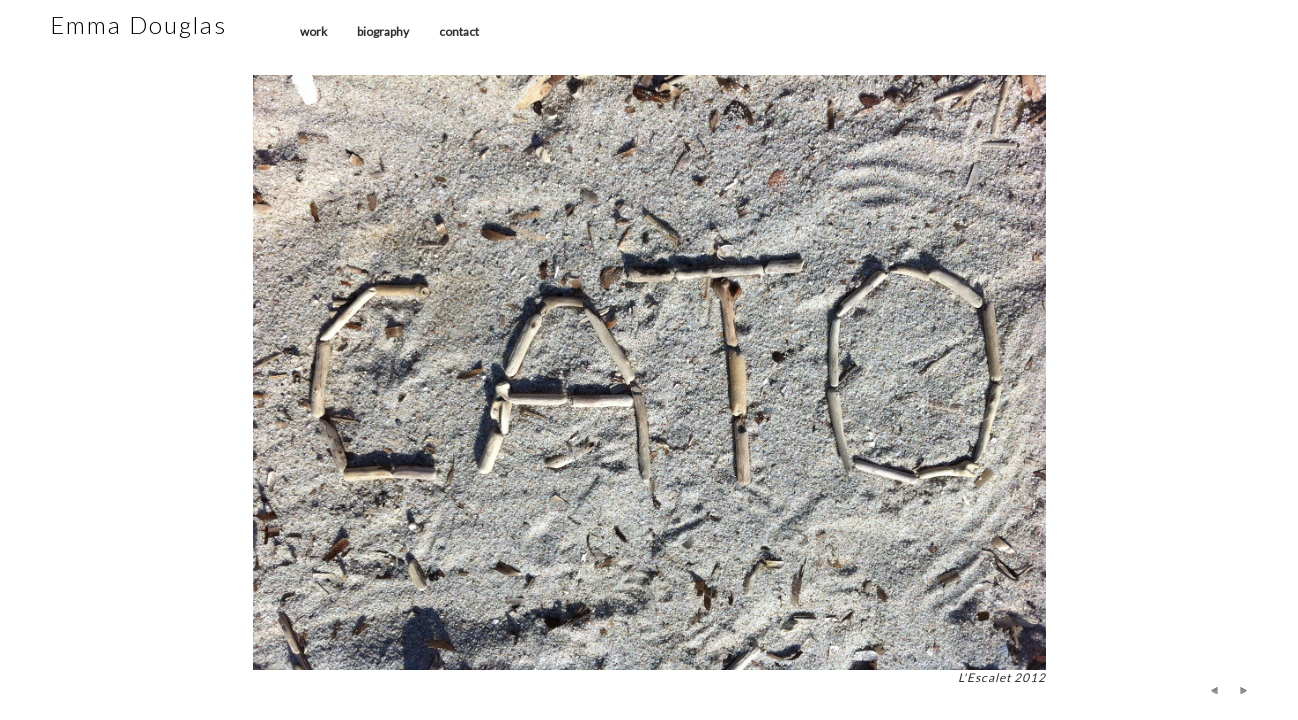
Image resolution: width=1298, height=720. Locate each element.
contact (459, 31)
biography (383, 31)
